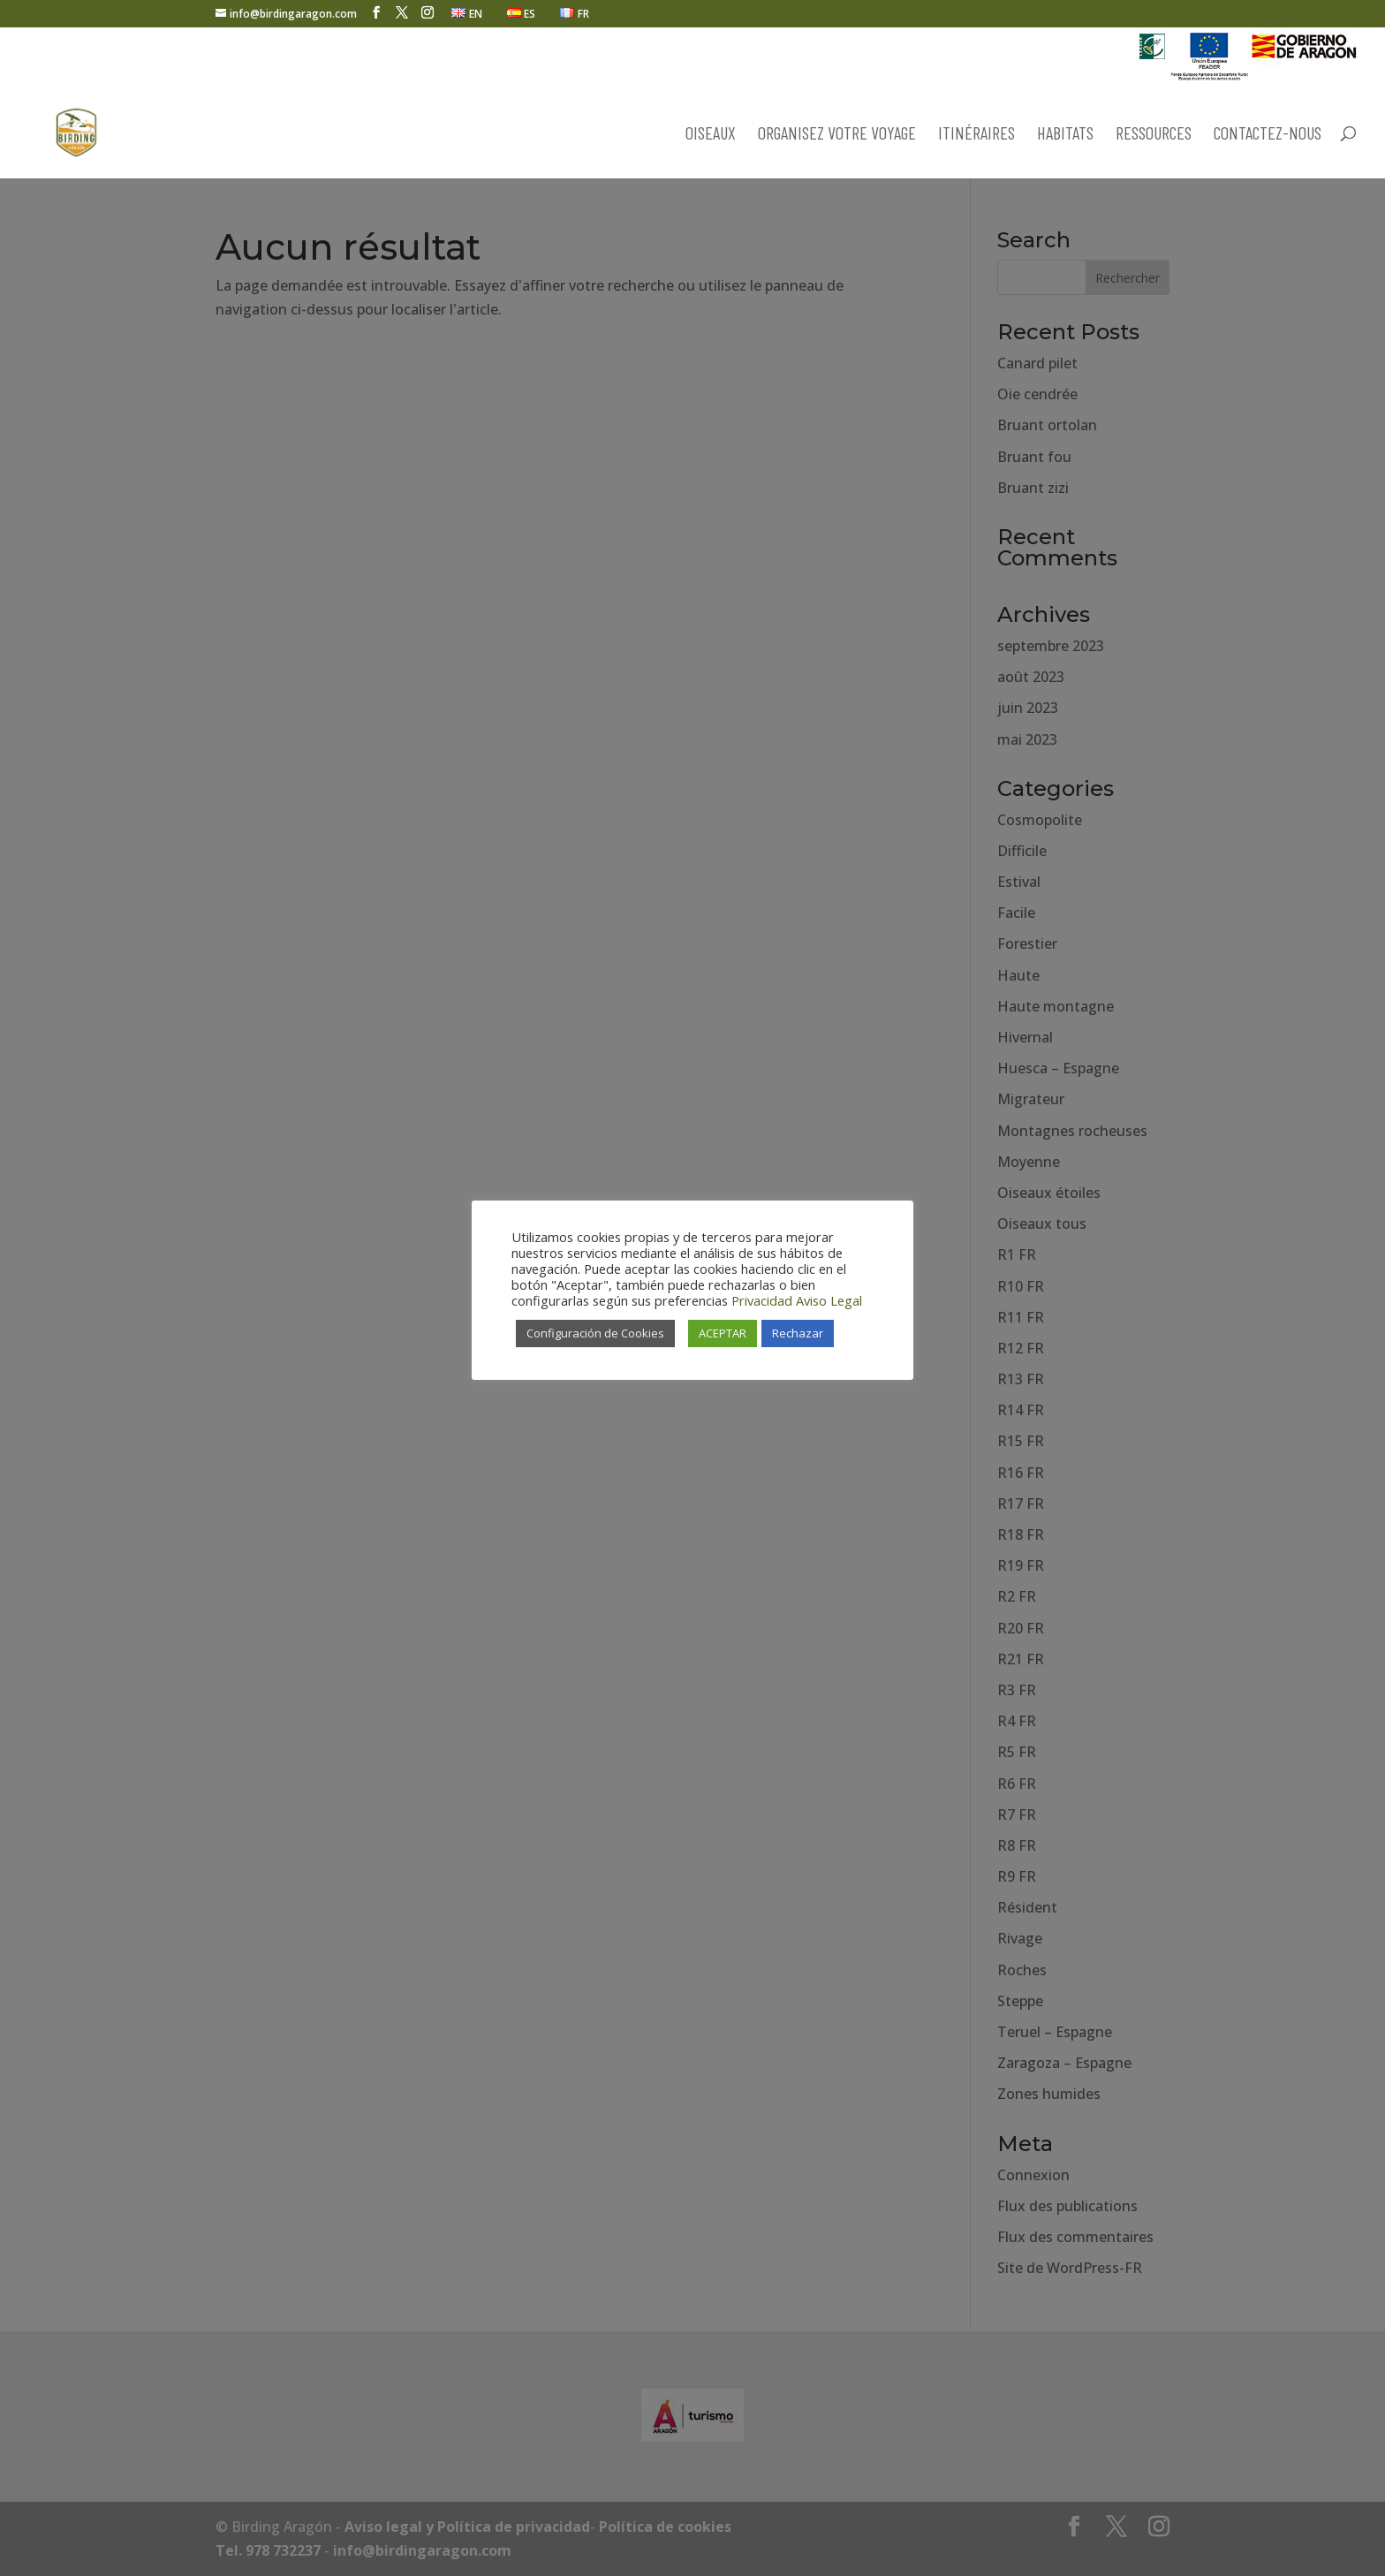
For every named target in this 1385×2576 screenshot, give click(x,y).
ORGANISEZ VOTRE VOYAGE (837, 134)
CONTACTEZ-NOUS (1267, 134)
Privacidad (761, 1300)
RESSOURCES (1154, 134)
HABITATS (1065, 134)
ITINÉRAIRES (976, 134)
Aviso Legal (829, 1300)
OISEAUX (710, 134)
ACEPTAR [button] (722, 1333)
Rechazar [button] (797, 1333)
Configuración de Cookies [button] (595, 1333)
